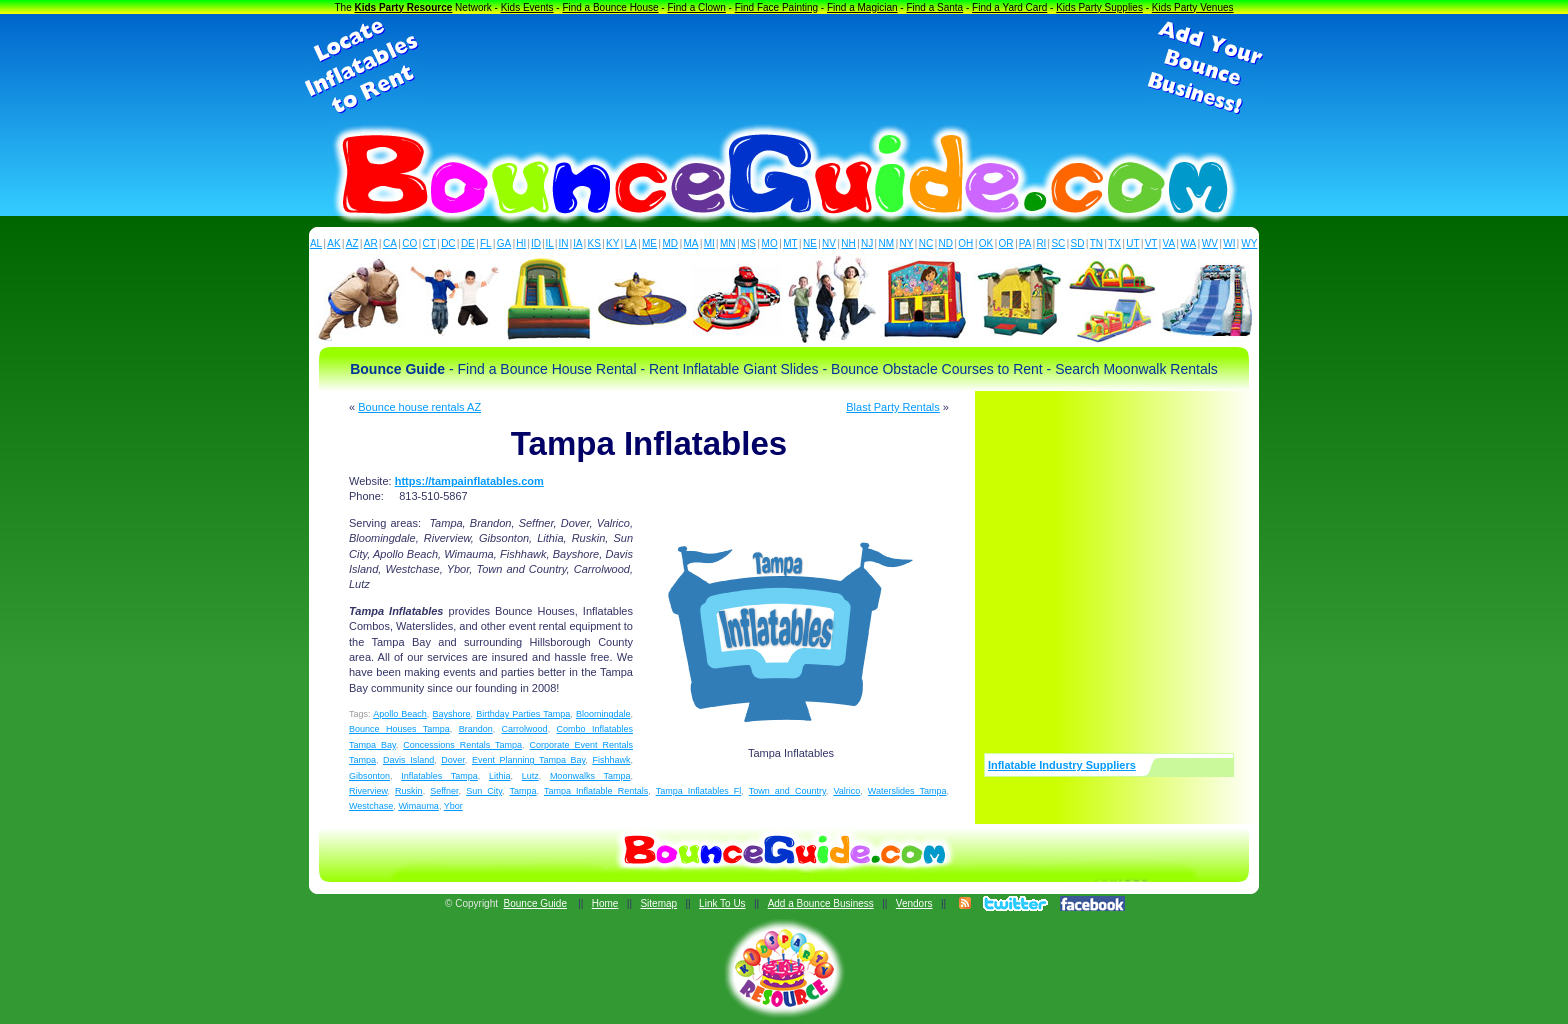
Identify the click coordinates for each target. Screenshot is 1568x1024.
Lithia (500, 776)
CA (390, 243)
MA (691, 243)
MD (671, 243)
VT (1151, 243)
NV (829, 243)
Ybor (453, 806)
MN (728, 243)
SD (1078, 243)
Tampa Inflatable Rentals (596, 791)
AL (316, 243)
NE (810, 243)
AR (371, 243)
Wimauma (418, 806)
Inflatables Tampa (439, 776)
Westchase (371, 806)
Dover (453, 760)
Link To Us (722, 903)
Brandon (476, 729)
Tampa (523, 791)
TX (1114, 243)
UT (1132, 243)
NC (926, 243)
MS (748, 243)
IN (563, 243)
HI (521, 243)
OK (986, 243)
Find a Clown (696, 7)
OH (965, 243)
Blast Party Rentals (893, 407)
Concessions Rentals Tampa (462, 745)
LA (631, 243)
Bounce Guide (535, 903)
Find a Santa (934, 7)
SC (1058, 243)
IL (550, 243)
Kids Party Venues (1193, 7)
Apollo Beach (400, 714)
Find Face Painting (776, 7)
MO (770, 243)
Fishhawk (611, 760)
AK (333, 243)
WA (1189, 243)
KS (594, 243)
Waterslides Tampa (907, 791)
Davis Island (408, 760)
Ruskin (409, 791)
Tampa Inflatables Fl (699, 791)
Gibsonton (369, 776)
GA (504, 243)
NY (906, 243)
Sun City (484, 791)
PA (1025, 243)
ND (946, 243)
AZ (352, 243)
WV (1210, 243)
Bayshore (451, 714)
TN (1096, 243)
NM (887, 243)
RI (1041, 243)
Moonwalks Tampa (590, 776)
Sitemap (658, 903)
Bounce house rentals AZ (419, 407)
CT (429, 243)
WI (1229, 243)
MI (709, 243)
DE (468, 243)
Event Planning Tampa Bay (528, 760)
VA (1169, 243)
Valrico (846, 791)
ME (649, 243)
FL (486, 243)
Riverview (368, 791)
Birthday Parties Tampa (523, 714)
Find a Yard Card (1009, 7)
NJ (867, 243)
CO (409, 243)
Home (605, 903)
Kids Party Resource (404, 7)
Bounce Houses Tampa (399, 729)
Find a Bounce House (610, 7)
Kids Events (527, 7)
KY (612, 243)
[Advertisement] (784, 68)
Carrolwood (525, 729)
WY (1249, 243)
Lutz (530, 776)
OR (1006, 243)
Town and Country (787, 791)
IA (577, 243)
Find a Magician (862, 7)
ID (536, 243)
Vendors (914, 903)
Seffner (444, 791)
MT (790, 243)
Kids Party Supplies (1099, 7)
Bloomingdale (603, 714)
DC (448, 243)
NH (848, 243)
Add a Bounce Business (821, 903)
